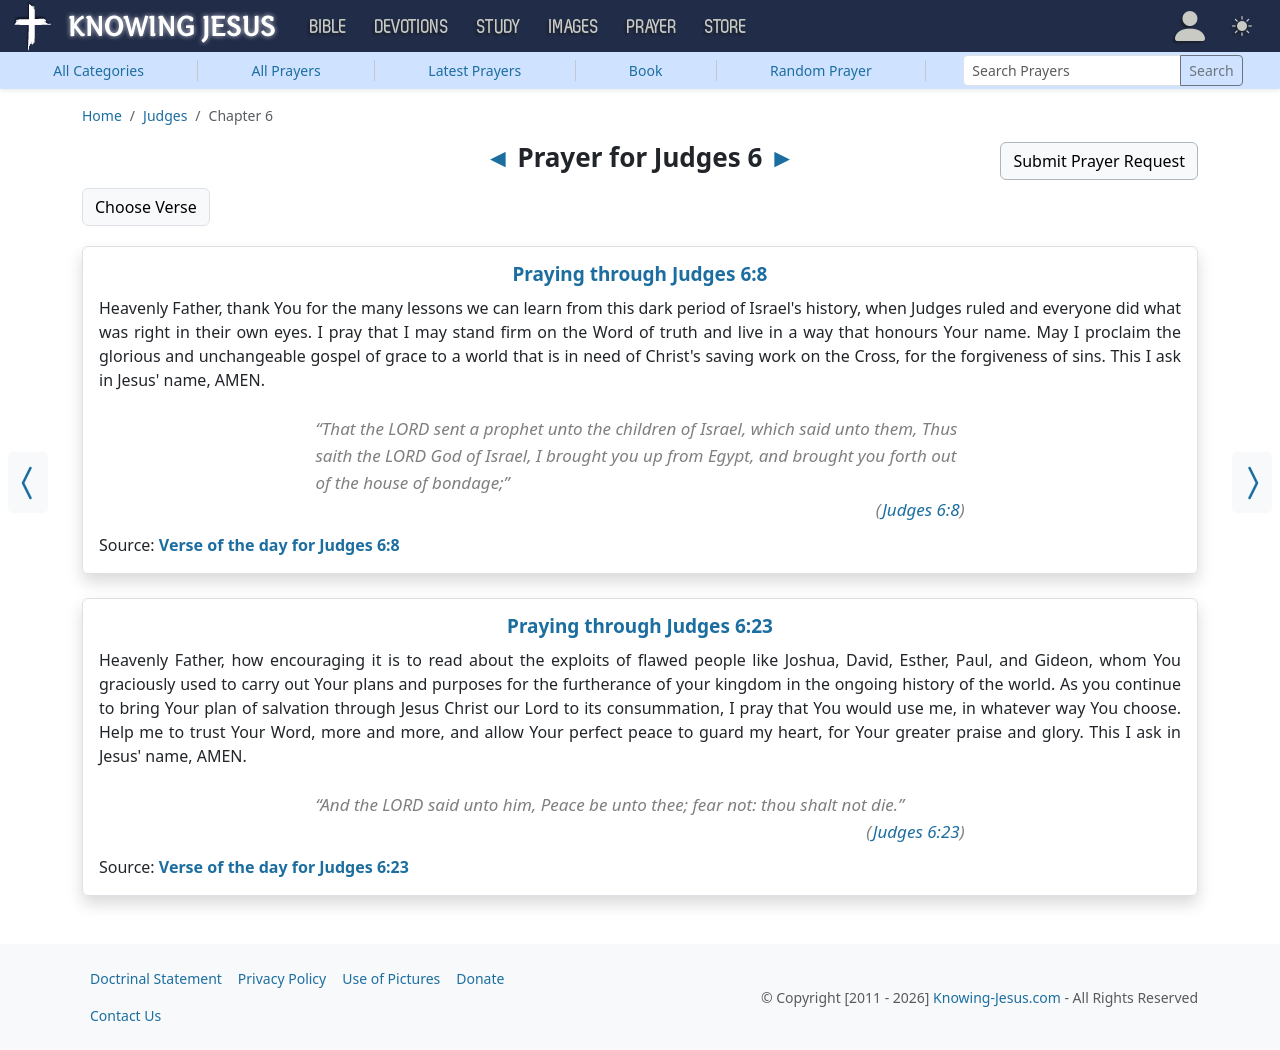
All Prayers (286, 70)
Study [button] (499, 27)
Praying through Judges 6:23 (640, 626)
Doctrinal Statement (156, 978)
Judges (165, 115)
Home (102, 115)
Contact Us (125, 1015)
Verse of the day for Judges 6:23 (284, 867)
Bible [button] (328, 27)
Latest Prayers (474, 70)
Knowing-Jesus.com (997, 997)
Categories (98, 70)
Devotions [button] (412, 27)
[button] (1190, 26)
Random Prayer (821, 70)
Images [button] (574, 27)
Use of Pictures (391, 978)
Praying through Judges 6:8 (640, 274)
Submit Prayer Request (1099, 161)
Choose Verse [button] (146, 207)
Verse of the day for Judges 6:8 (279, 545)
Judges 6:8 (921, 509)
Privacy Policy (282, 978)
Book (646, 70)
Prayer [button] (652, 27)
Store (726, 27)
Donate (480, 978)
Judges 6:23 (916, 831)
